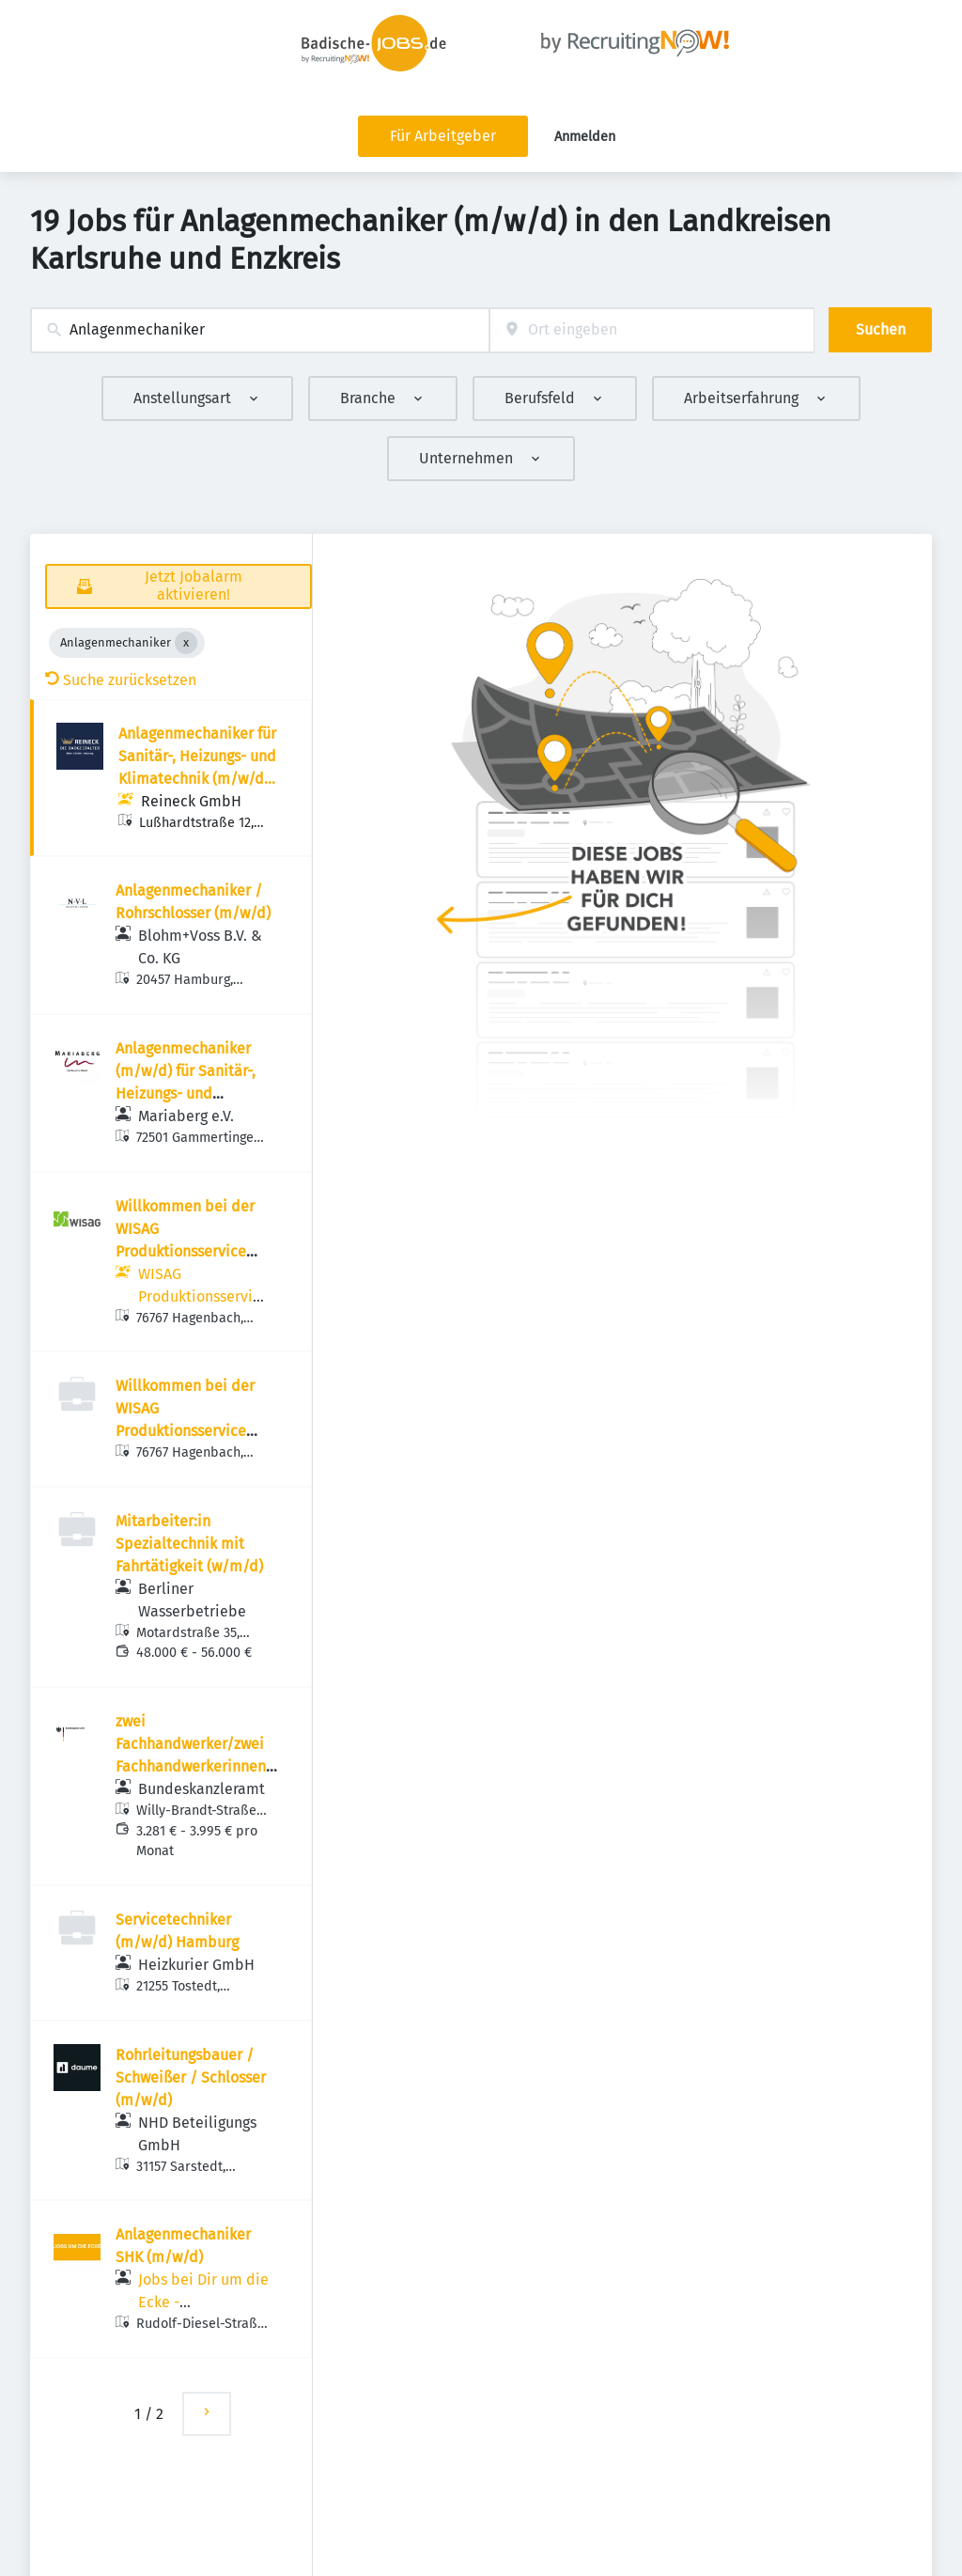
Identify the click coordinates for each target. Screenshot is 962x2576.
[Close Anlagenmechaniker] (186, 643)
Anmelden (584, 137)
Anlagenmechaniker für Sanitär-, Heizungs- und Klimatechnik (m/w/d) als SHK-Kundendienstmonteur (197, 779)
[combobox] (259, 330)
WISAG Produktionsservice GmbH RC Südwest (203, 1296)
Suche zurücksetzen (120, 680)
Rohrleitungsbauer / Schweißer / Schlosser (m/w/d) (191, 2077)
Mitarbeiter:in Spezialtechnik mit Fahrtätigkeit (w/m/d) (189, 1543)
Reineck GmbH (191, 801)
